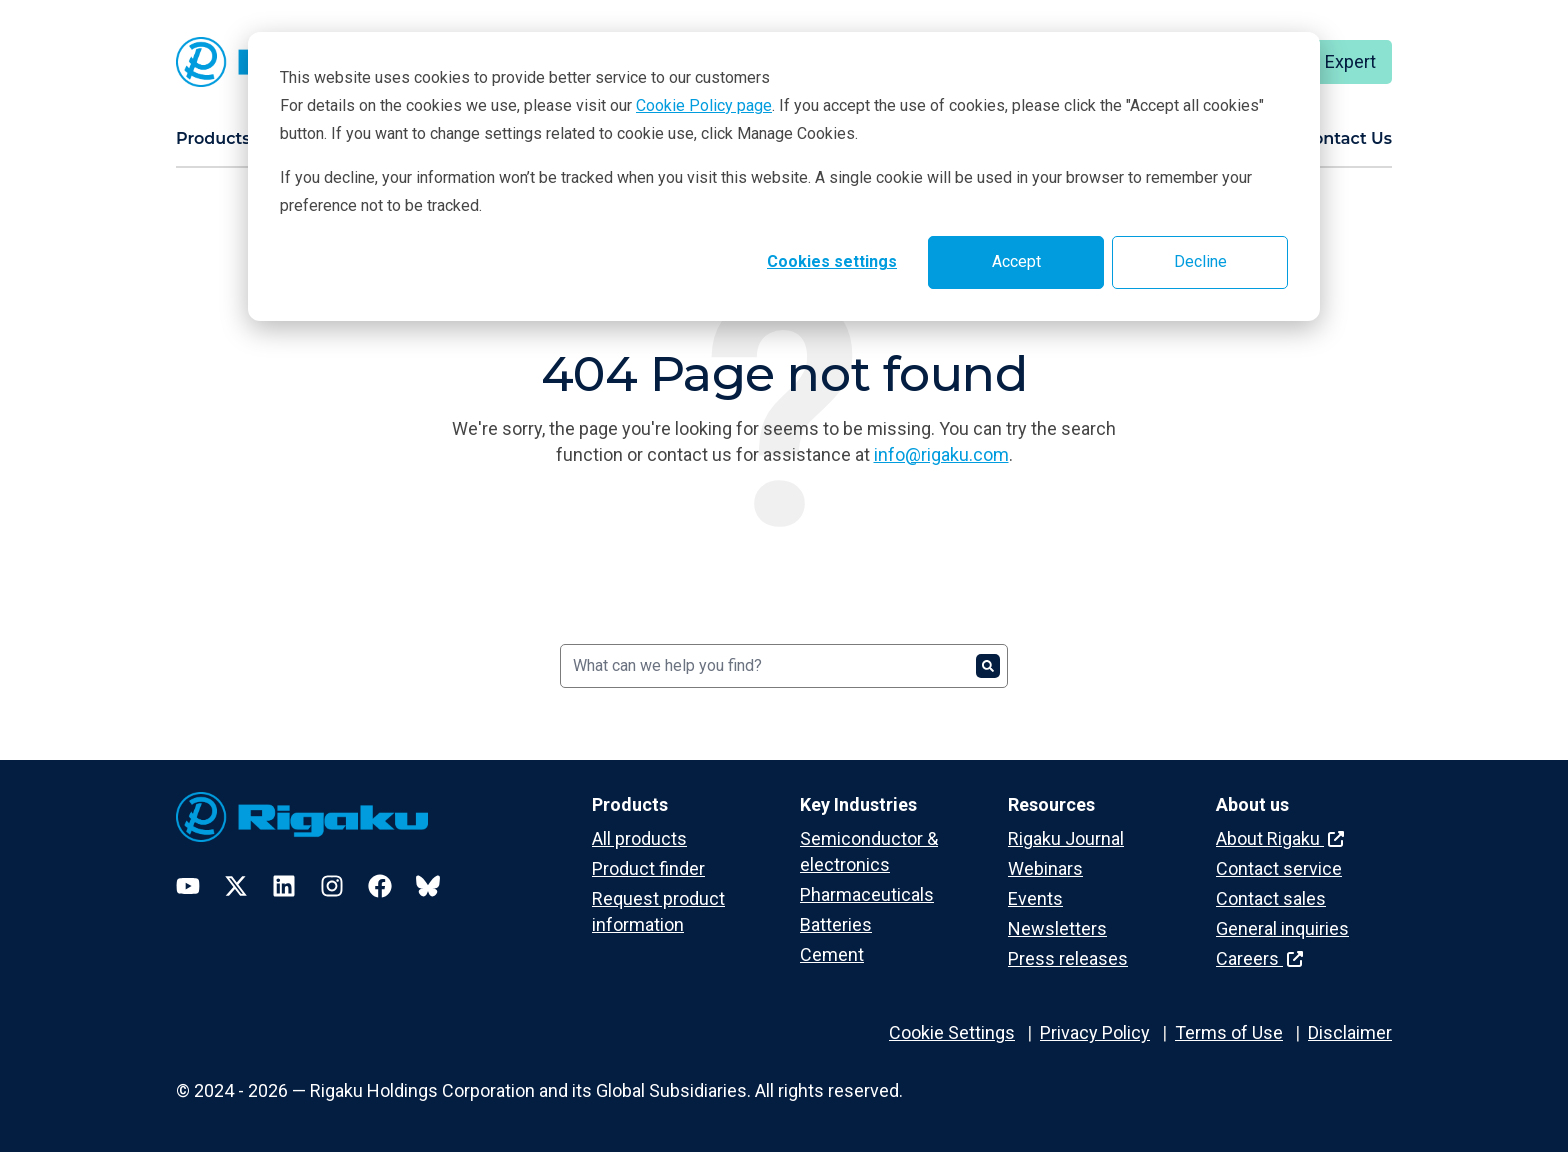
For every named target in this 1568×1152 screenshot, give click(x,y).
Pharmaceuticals (867, 894)
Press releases (1068, 958)
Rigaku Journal (1066, 838)
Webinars (1045, 868)
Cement (832, 954)
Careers (1259, 958)
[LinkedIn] (284, 886)
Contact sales (1271, 898)
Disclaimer (1350, 1032)
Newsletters (1057, 928)
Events (1035, 898)
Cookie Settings (952, 1032)
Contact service (1279, 868)
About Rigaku (1280, 838)
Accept (1016, 261)
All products (639, 838)
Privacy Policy (1095, 1032)
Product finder (648, 868)
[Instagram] (332, 886)
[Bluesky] (428, 886)
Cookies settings (832, 261)
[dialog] (784, 176)
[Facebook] (380, 886)
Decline (1200, 261)
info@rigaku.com (941, 454)
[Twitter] (236, 886)
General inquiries (1282, 928)
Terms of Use (1229, 1032)
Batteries (836, 924)
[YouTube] (188, 886)
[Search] (784, 666)
